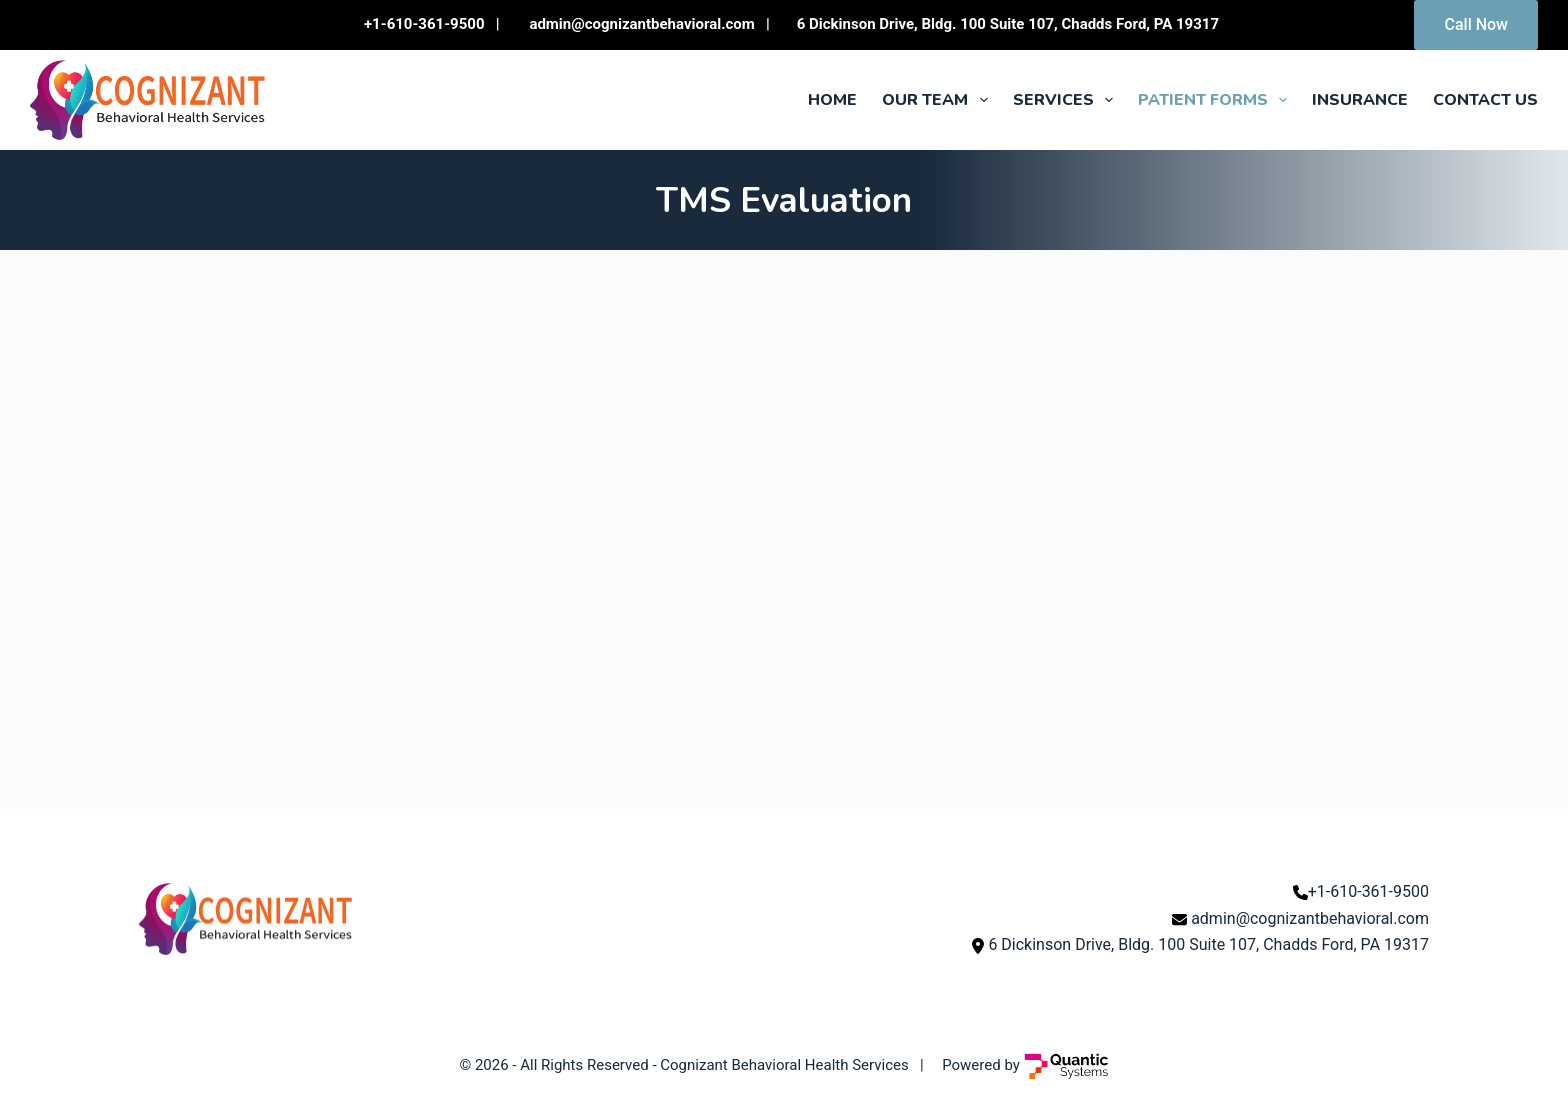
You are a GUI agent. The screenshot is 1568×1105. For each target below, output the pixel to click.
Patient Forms (1216, 100)
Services (1067, 100)
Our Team (938, 100)
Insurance (1360, 100)
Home (832, 100)
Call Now (1476, 24)
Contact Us (1485, 100)
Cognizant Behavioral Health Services (784, 1066)
